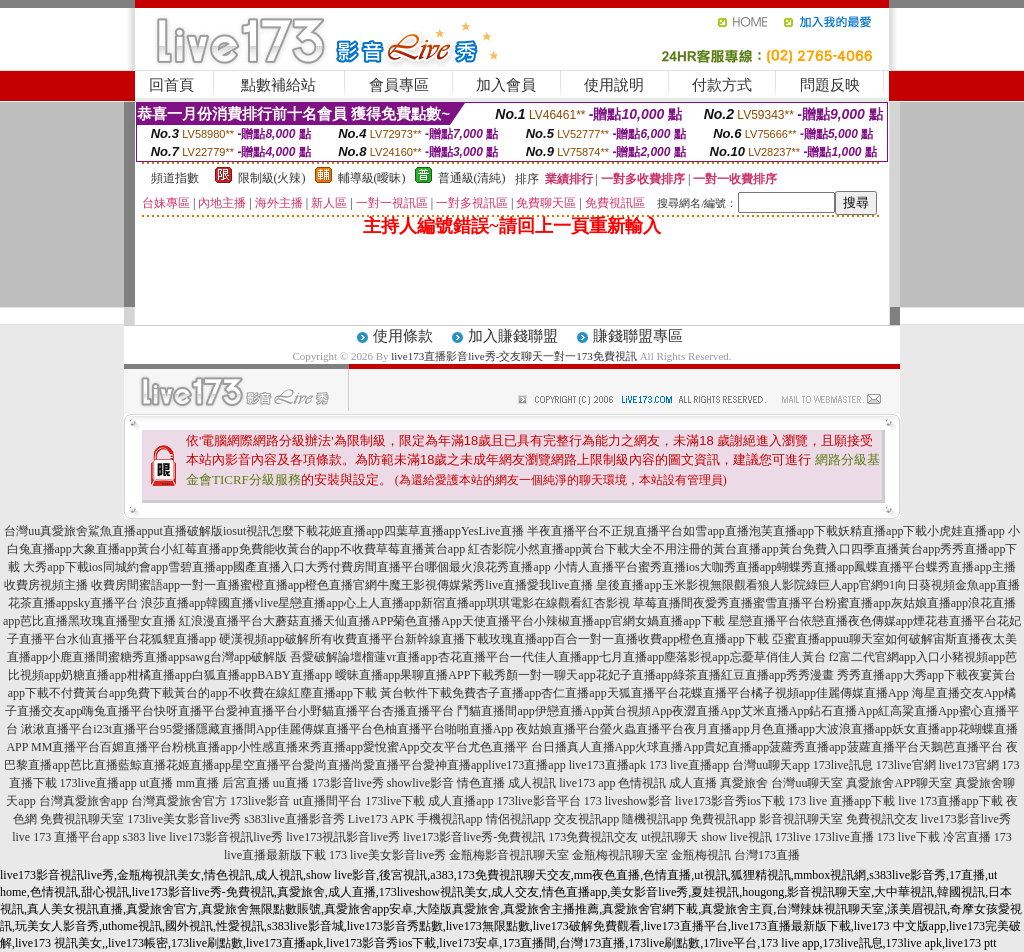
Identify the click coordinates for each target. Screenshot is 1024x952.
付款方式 (722, 85)
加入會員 (506, 85)
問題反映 (830, 85)
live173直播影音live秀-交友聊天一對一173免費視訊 (514, 356)
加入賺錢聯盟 (513, 336)
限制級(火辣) (272, 178)
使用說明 (614, 85)
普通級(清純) (472, 178)
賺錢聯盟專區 (638, 336)
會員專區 (399, 85)
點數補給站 (278, 85)
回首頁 (171, 85)
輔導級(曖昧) (372, 178)
